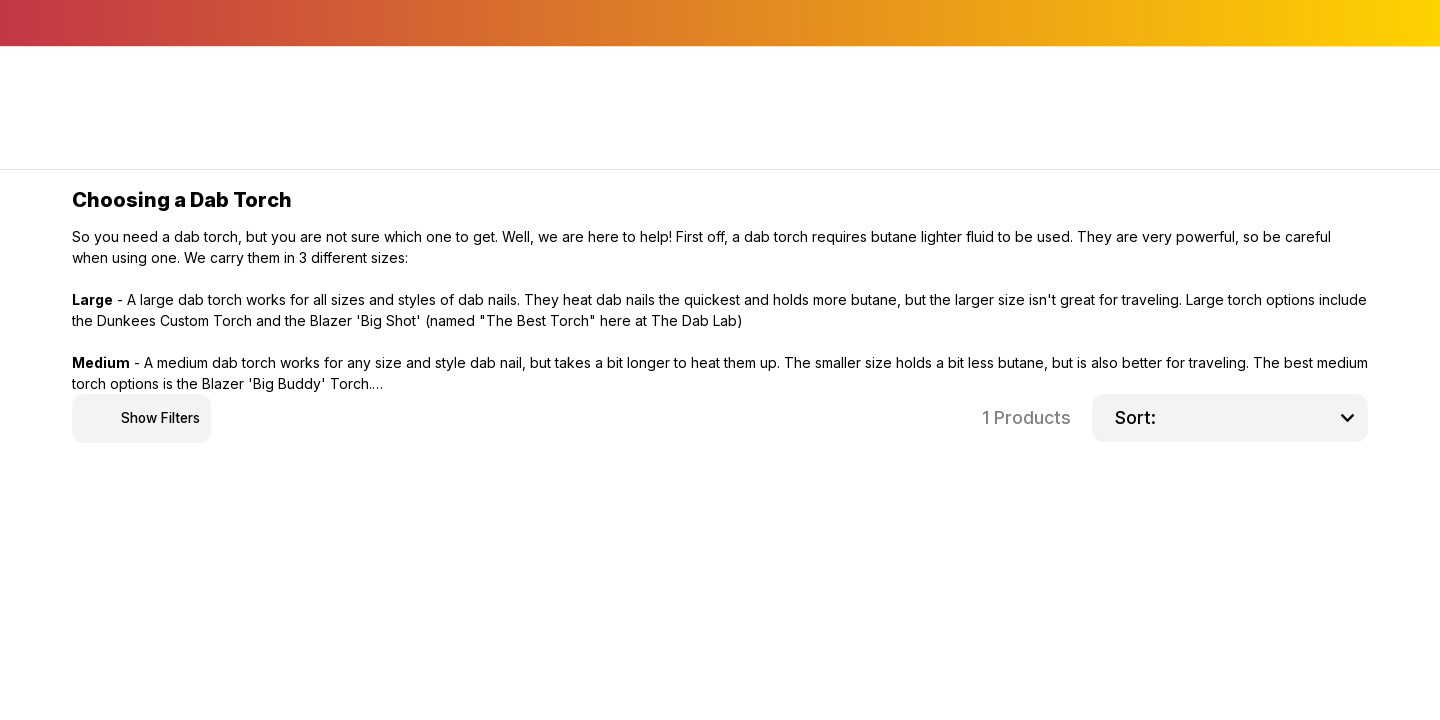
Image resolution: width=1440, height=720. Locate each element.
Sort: (1135, 417)
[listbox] (1262, 418)
